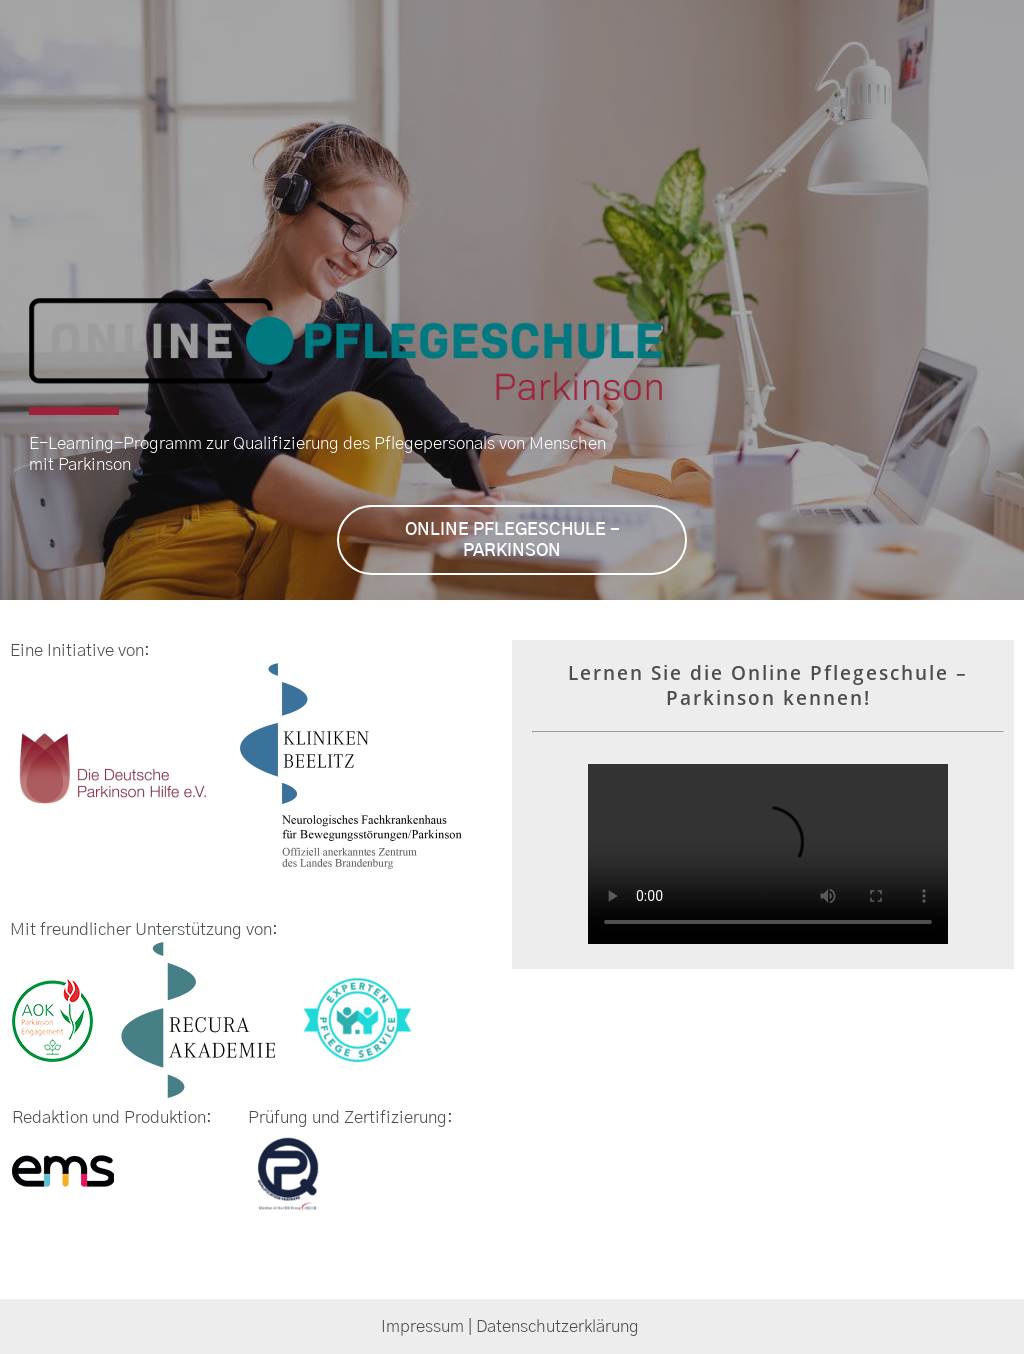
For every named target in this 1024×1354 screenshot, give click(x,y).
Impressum (422, 1326)
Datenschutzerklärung (559, 1326)
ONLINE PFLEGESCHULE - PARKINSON (512, 540)
